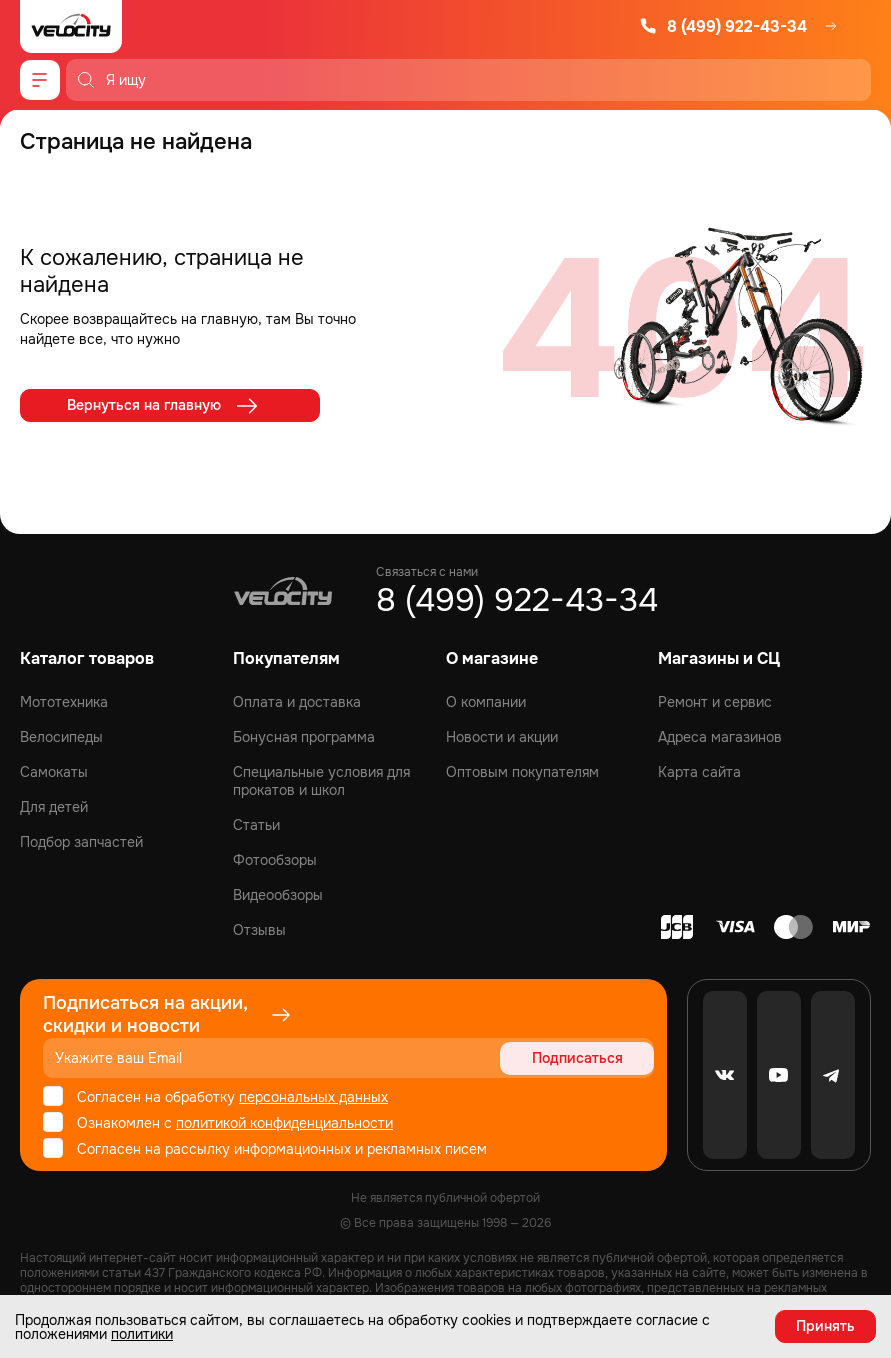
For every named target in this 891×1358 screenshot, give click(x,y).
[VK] (725, 1075)
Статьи (256, 825)
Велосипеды (61, 737)
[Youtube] (779, 1075)
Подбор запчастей (81, 842)
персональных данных (313, 1097)
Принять (825, 1326)
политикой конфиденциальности (284, 1123)
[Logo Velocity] (71, 26)
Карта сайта (699, 772)
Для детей (54, 807)
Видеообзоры (278, 895)
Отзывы (259, 930)
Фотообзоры (275, 860)
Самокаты (54, 772)
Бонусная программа (304, 737)
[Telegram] (833, 1075)
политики (142, 1334)
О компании (486, 702)
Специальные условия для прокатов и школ (321, 781)
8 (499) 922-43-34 (723, 26)
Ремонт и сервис (715, 702)
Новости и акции (502, 737)
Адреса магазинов (720, 737)
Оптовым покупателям (522, 772)
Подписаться (577, 1058)
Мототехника (64, 702)
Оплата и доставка (297, 702)
